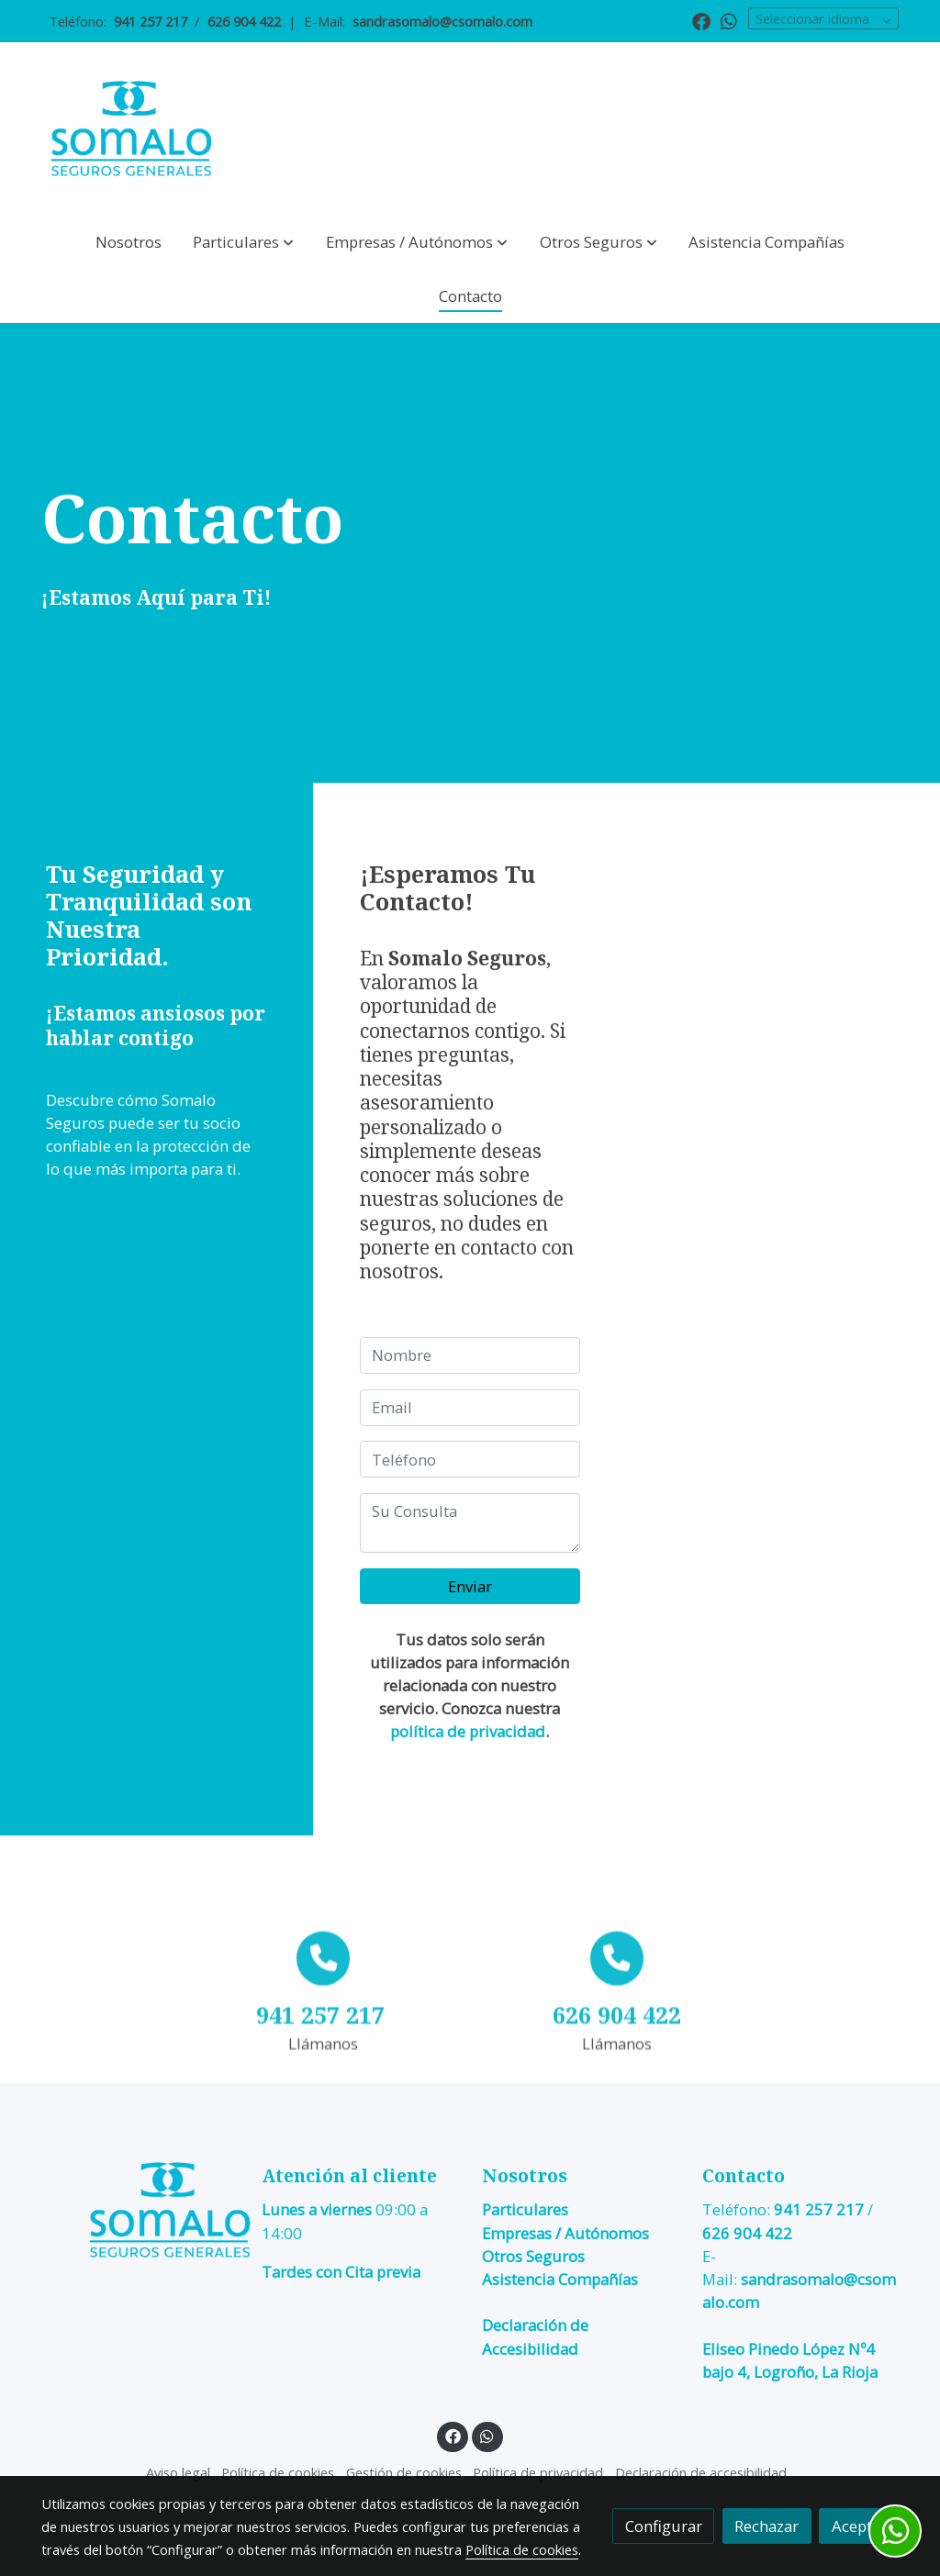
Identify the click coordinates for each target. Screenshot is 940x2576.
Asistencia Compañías (560, 2279)
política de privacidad (467, 1731)
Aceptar (859, 2526)
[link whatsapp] (729, 20)
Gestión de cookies (404, 2472)
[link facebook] (701, 20)
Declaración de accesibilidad (701, 2472)
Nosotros (524, 2175)
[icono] (324, 2068)
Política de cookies (277, 2472)
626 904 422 (747, 2233)
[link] (131, 129)
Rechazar (766, 2526)
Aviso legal (178, 2472)
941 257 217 (819, 2210)
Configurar (663, 2526)
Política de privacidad (538, 2472)
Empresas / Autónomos (565, 2233)
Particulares (525, 2210)
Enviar (470, 1586)
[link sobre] (139, 2210)
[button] (243, 242)
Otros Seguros (533, 2256)
